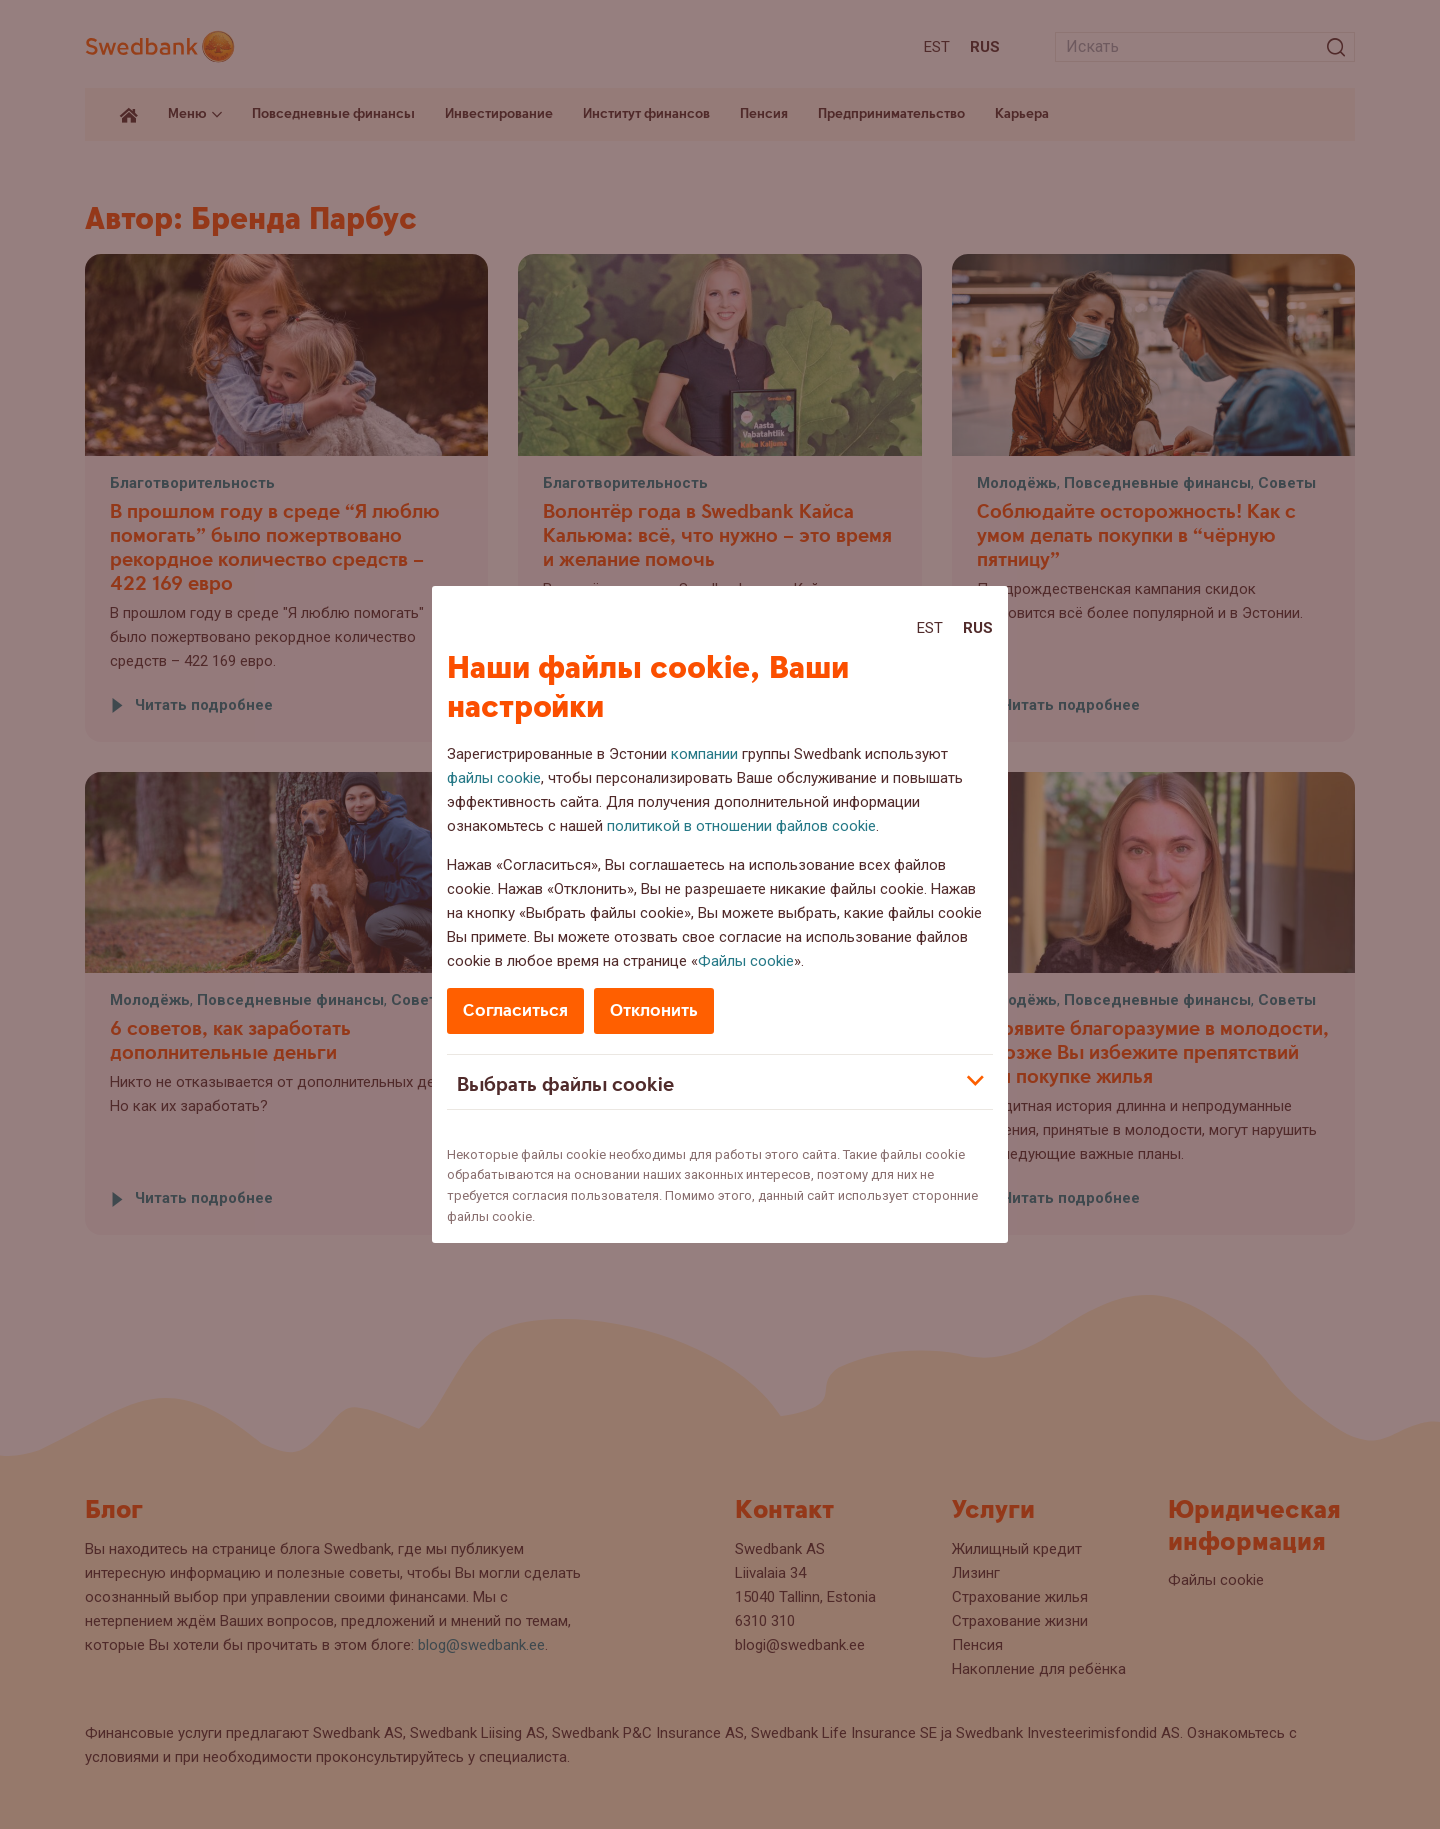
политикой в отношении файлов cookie (741, 826)
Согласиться (515, 1010)
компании (704, 754)
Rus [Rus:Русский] (978, 628)
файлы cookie (494, 778)
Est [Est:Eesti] (930, 628)
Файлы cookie (746, 961)
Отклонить (654, 1010)
